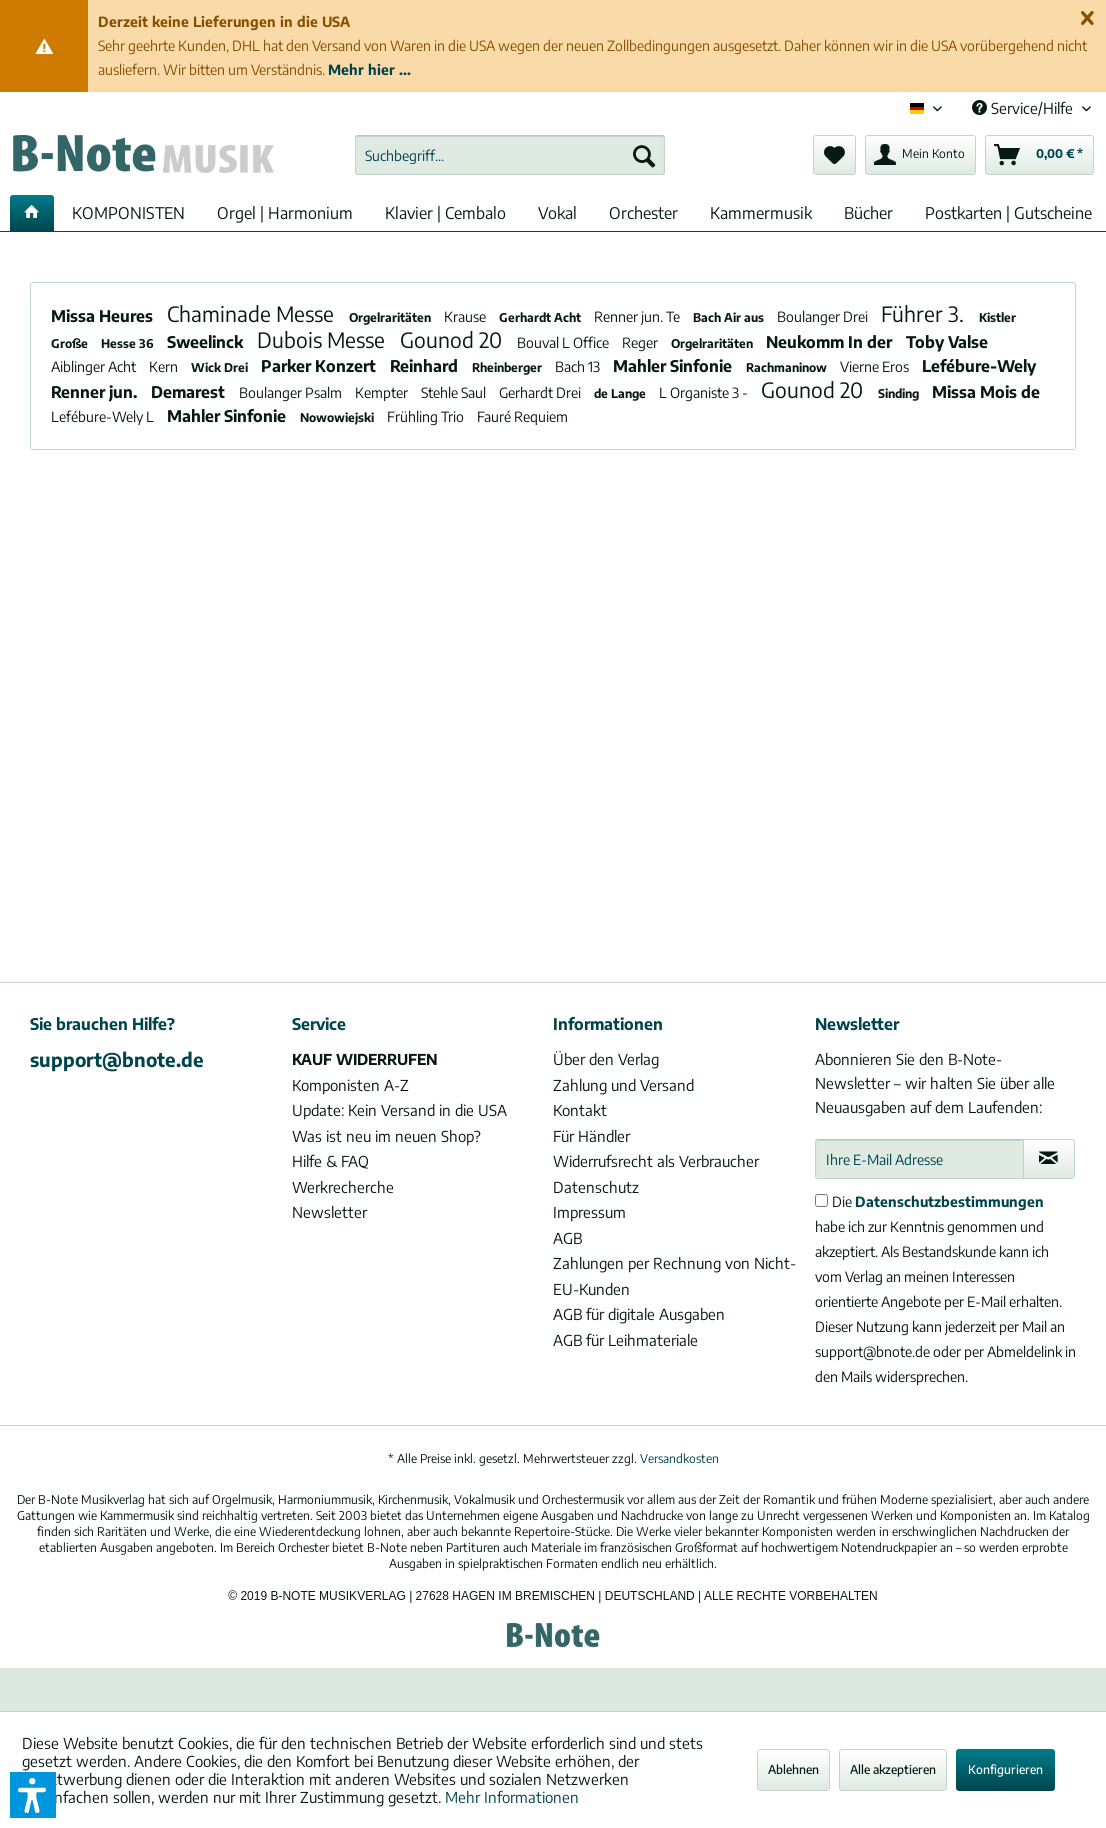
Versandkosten (679, 1458)
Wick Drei (221, 367)
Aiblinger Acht (95, 366)
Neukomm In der (831, 342)
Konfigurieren (1005, 1769)
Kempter (383, 392)
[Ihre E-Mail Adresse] (919, 1159)
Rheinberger (508, 367)
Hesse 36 (129, 343)
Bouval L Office (564, 342)
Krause (466, 316)
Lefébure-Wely (979, 366)
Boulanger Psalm (292, 392)
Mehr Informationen (512, 1797)
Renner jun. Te (638, 316)
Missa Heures (104, 316)
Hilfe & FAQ (330, 1161)
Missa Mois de (986, 392)
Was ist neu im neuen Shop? (386, 1136)
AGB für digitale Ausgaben (639, 1314)
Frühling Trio (427, 416)
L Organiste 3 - (705, 392)
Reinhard (426, 366)
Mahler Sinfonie (674, 366)
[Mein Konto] (920, 155)
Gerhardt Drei (541, 392)
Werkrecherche (343, 1187)
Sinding (900, 393)
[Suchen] (644, 155)
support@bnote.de (117, 1059)
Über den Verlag (606, 1059)
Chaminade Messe (253, 313)
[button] (33, 1795)
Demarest (190, 392)
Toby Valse (947, 342)
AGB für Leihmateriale (625, 1340)
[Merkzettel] (834, 155)
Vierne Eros (876, 366)
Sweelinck (207, 342)
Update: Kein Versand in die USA (399, 1110)
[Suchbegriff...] (510, 155)
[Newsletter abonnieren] (1049, 1159)
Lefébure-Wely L (104, 416)
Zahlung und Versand (623, 1085)
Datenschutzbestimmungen (949, 1201)
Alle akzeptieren (893, 1769)
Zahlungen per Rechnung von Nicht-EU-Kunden (674, 1276)
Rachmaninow (788, 367)
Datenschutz (596, 1187)
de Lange (621, 393)
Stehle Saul (455, 392)
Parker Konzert (320, 366)
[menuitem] (510, 155)
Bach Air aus (730, 317)
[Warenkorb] (1039, 155)
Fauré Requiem (522, 416)
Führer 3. (925, 313)
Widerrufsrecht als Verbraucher (656, 1161)
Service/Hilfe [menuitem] (1024, 108)
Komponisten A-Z (350, 1085)
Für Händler (591, 1136)
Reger (641, 342)
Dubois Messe (323, 339)
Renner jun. (96, 392)
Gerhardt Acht (541, 317)
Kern (165, 366)
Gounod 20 (453, 339)
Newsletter (329, 1212)
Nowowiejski (338, 417)
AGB (567, 1238)
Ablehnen (793, 1769)
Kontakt (580, 1110)
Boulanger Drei (824, 316)
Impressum (589, 1212)
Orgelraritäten (391, 317)
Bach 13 (579, 366)
